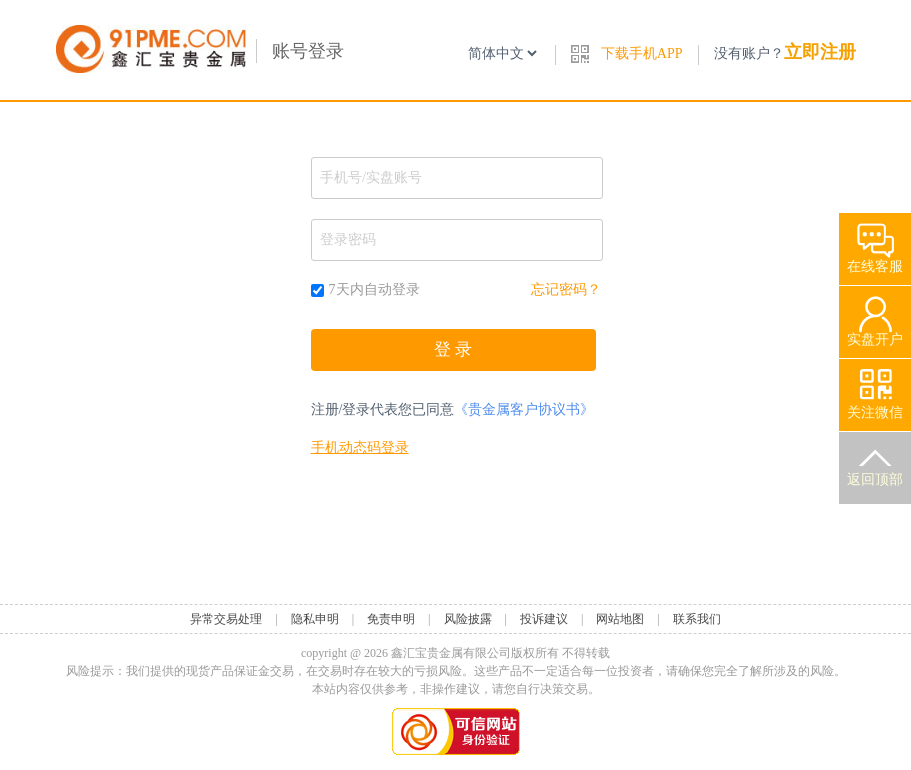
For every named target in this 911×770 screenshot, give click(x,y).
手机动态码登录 (360, 447)
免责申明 (391, 619)
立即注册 (820, 52)
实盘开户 (875, 316)
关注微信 (875, 389)
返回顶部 (875, 459)
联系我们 (697, 619)
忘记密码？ (566, 289)
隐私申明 (315, 619)
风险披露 (468, 619)
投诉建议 (544, 619)
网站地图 (620, 619)
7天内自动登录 (365, 289)
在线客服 (875, 243)
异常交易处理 (226, 619)
